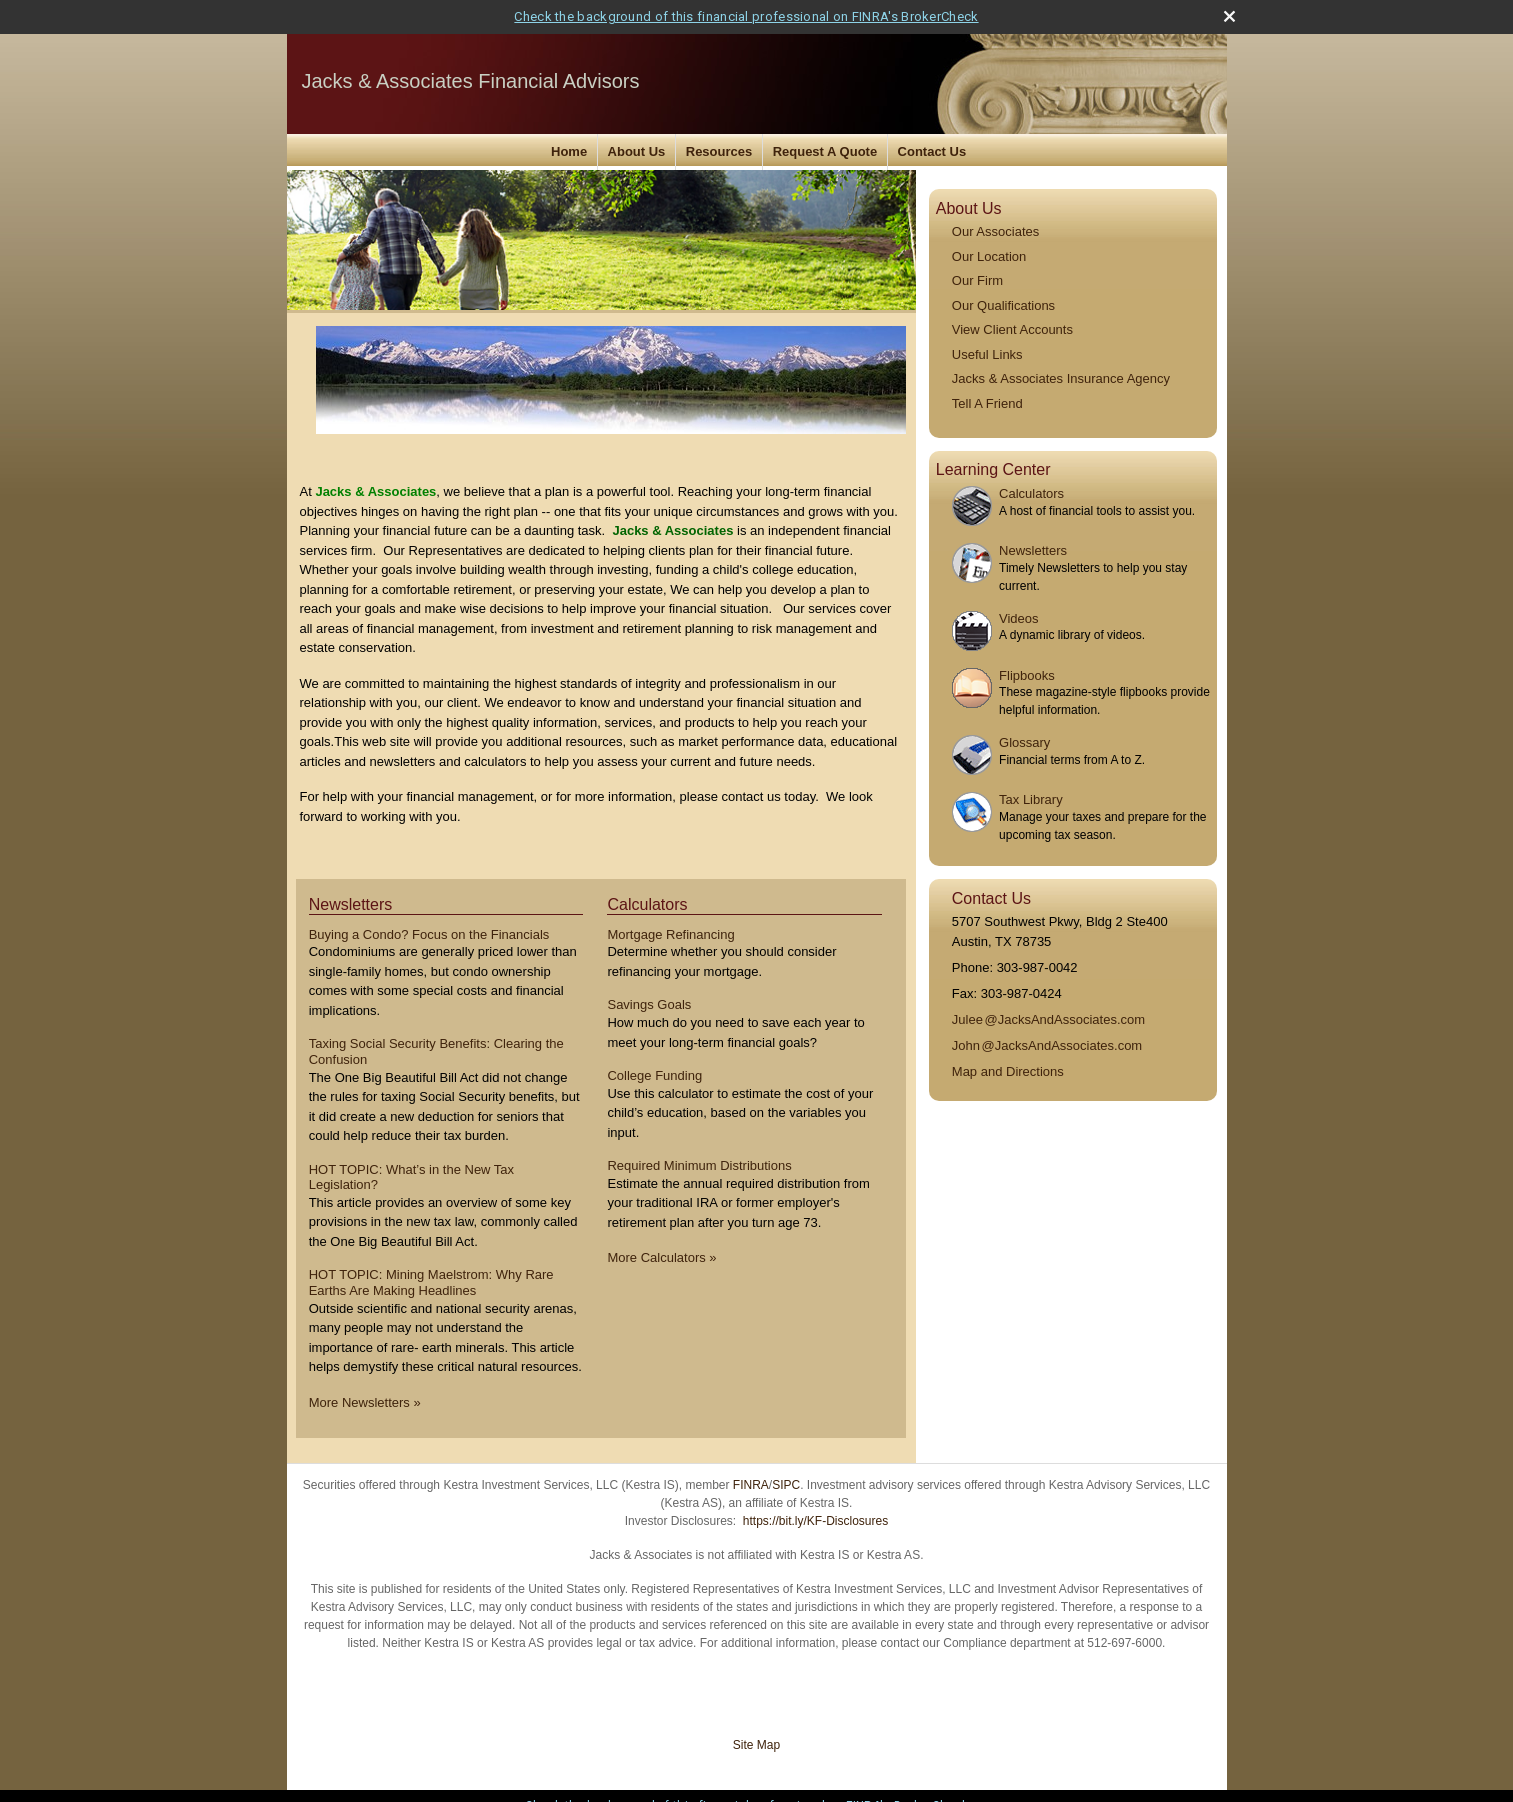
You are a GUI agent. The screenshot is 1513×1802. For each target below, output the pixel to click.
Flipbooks (1027, 675)
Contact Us (932, 151)
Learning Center (993, 469)
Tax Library (1031, 799)
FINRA (751, 1485)
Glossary (1024, 742)
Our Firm (977, 280)
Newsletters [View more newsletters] (351, 904)
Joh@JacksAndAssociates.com (1047, 1045)
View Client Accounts (1012, 329)
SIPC (786, 1485)
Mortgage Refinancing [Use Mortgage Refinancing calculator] (670, 934)
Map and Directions (1008, 1071)
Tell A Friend (987, 403)
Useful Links (987, 354)
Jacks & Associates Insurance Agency (1061, 378)
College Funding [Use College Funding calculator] (654, 1075)
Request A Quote (825, 151)
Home (569, 151)
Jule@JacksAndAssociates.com (1048, 1019)
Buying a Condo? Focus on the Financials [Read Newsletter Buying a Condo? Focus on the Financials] (429, 934)
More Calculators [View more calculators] (661, 1257)
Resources (719, 151)
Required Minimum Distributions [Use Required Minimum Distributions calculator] (699, 1165)
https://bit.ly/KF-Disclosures (815, 1521)
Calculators (1031, 493)
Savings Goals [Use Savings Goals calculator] (649, 1004)
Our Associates (995, 231)
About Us (637, 151)
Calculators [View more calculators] (647, 904)
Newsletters (1033, 550)
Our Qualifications (1003, 305)
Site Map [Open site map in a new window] (756, 1745)
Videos (1019, 618)
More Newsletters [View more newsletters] (365, 1402)
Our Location (989, 256)
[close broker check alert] (1229, 16)
